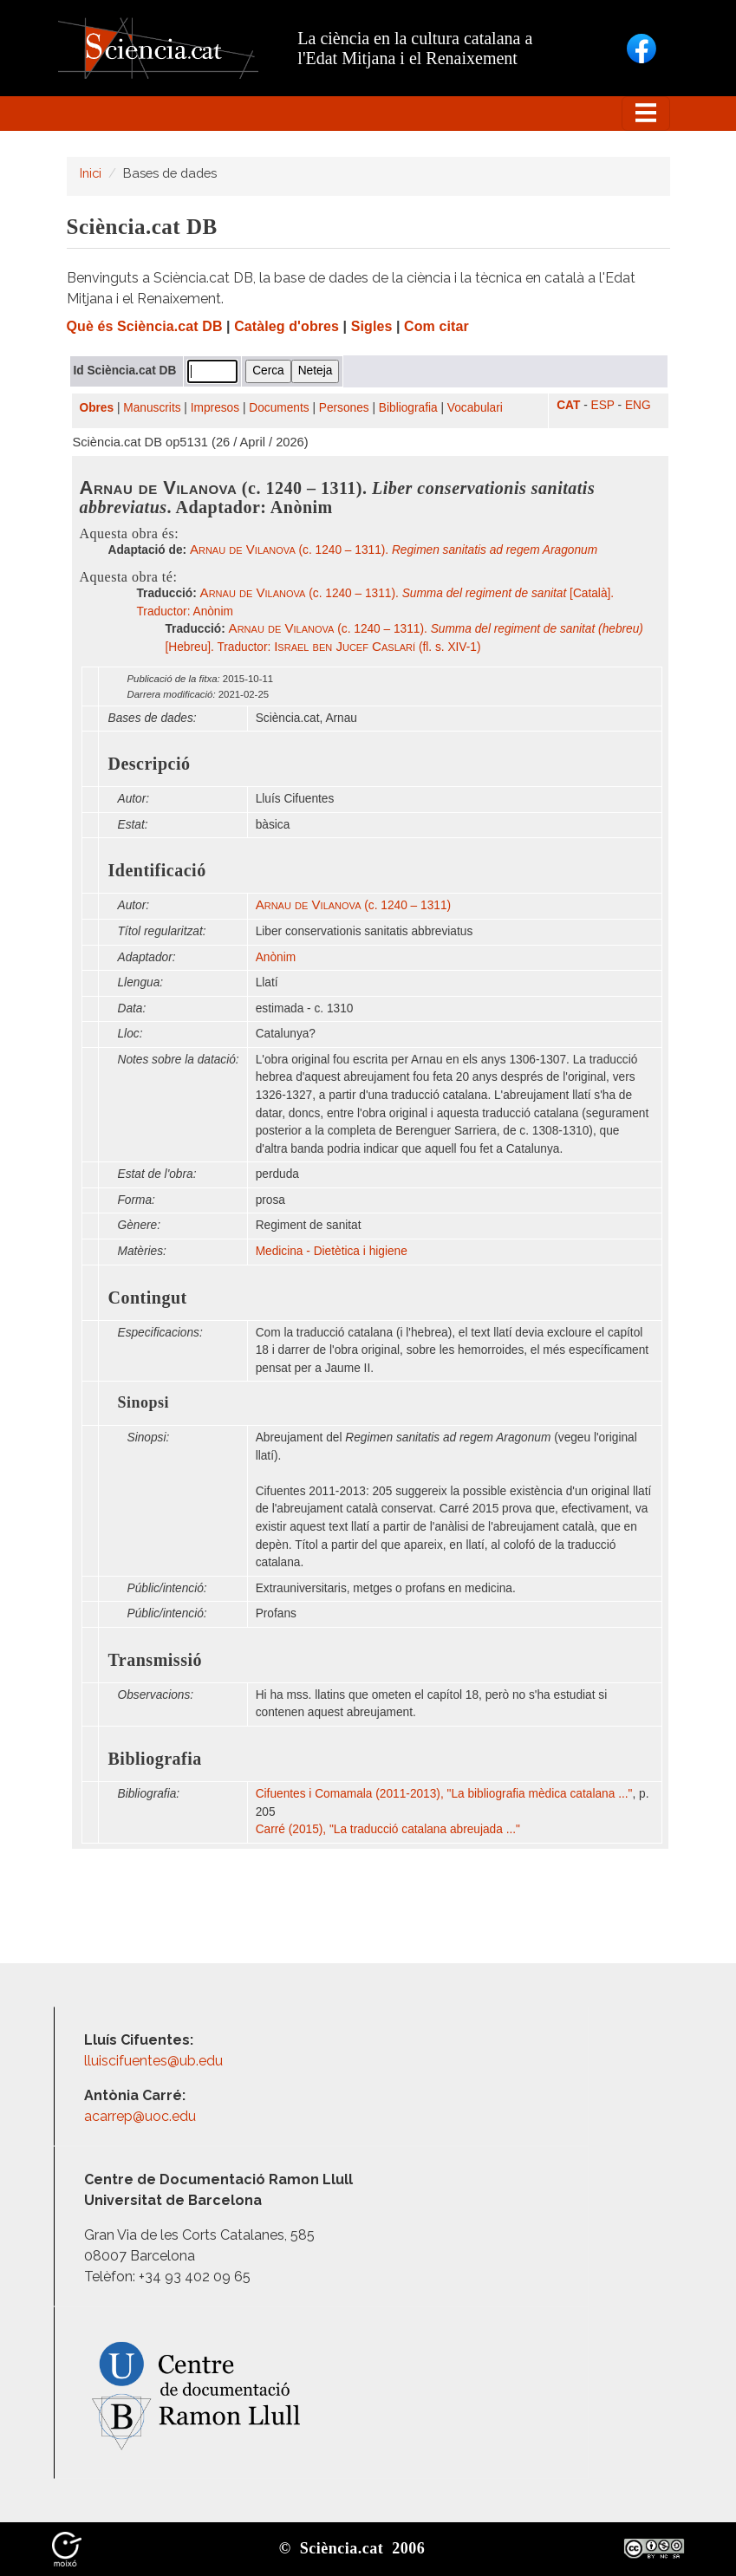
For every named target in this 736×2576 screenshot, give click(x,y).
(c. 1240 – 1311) (353, 905)
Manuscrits (151, 407)
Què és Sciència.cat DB (145, 326)
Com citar (436, 326)
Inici (90, 173)
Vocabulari (475, 407)
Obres (97, 407)
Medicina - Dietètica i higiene (331, 1251)
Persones (344, 407)
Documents (279, 407)
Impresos (215, 407)
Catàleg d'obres (286, 326)
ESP (603, 405)
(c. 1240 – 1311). (393, 549)
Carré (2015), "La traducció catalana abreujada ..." (388, 1829)
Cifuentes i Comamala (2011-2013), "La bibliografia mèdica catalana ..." (444, 1793)
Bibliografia (408, 407)
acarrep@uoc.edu (140, 2116)
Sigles (372, 326)
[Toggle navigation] (646, 113)
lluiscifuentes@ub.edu (155, 2060)
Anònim (276, 957)
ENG (638, 405)
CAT (568, 405)
